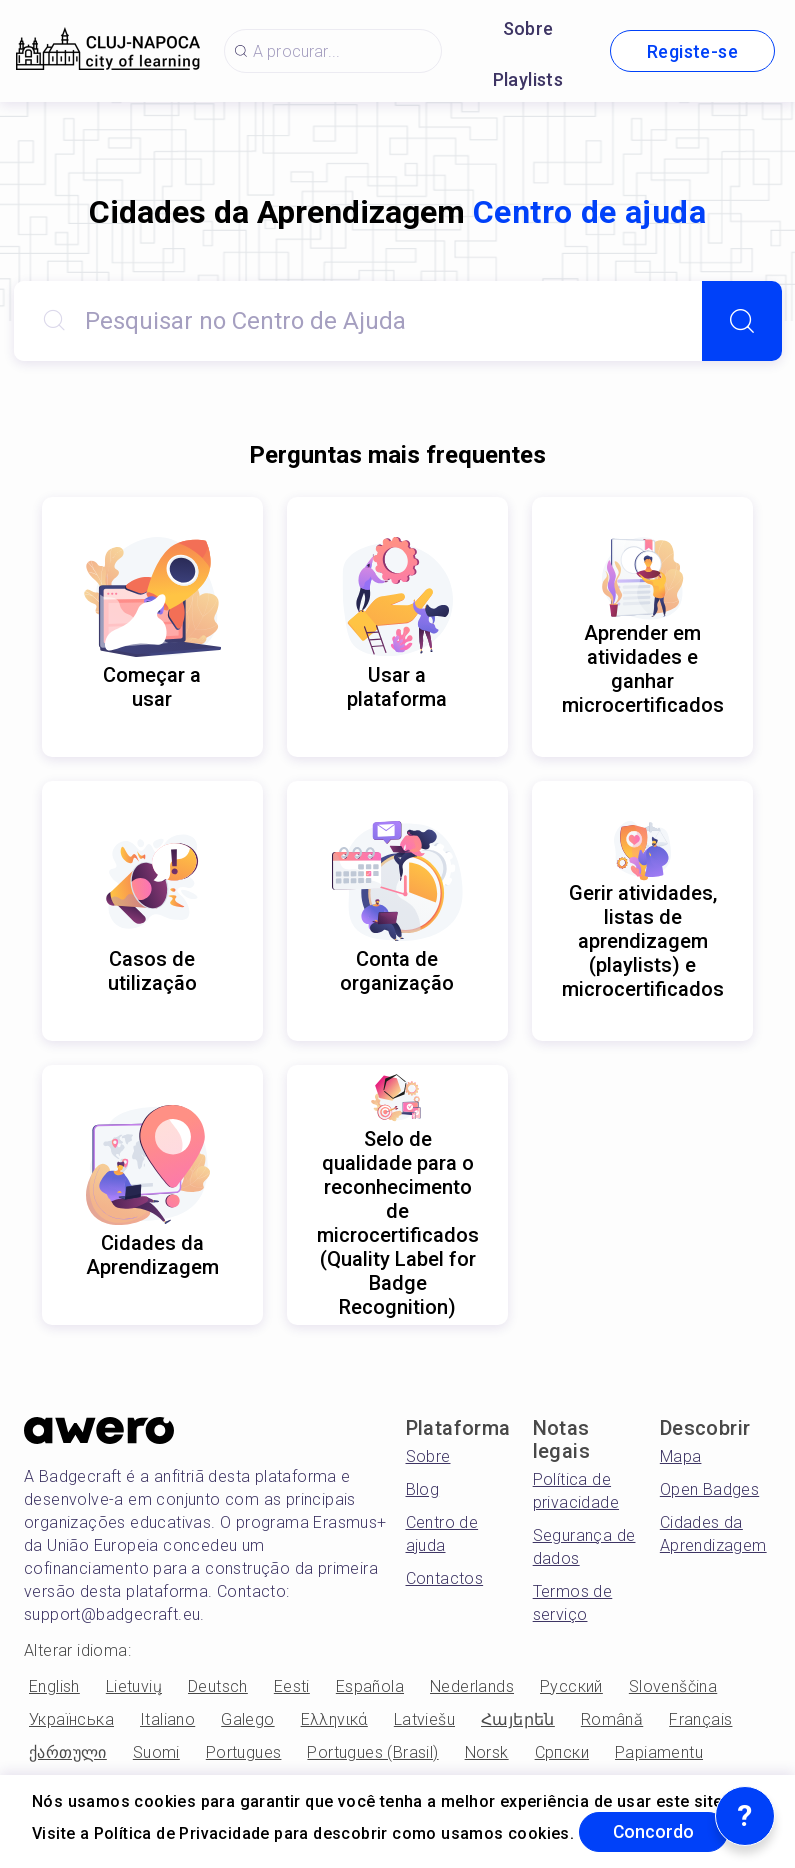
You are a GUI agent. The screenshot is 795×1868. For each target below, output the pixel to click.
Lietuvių (134, 1686)
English (54, 1686)
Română (612, 1719)
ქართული (68, 1752)
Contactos (445, 1578)
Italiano (167, 1719)
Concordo (657, 1831)
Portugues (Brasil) (372, 1752)
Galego (247, 1719)
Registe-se (692, 51)
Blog (423, 1489)
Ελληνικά (334, 1719)
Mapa (681, 1456)
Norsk (487, 1752)
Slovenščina (673, 1686)
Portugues (244, 1752)
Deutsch (218, 1686)
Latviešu (424, 1719)
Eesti (292, 1686)
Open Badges (709, 1489)
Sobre (528, 28)
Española (370, 1686)
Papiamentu (659, 1752)
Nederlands (472, 1686)
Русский (571, 1686)
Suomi (156, 1752)
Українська (71, 1719)
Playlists (528, 79)
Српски (562, 1752)
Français (700, 1719)
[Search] (742, 321)
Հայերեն (518, 1719)
